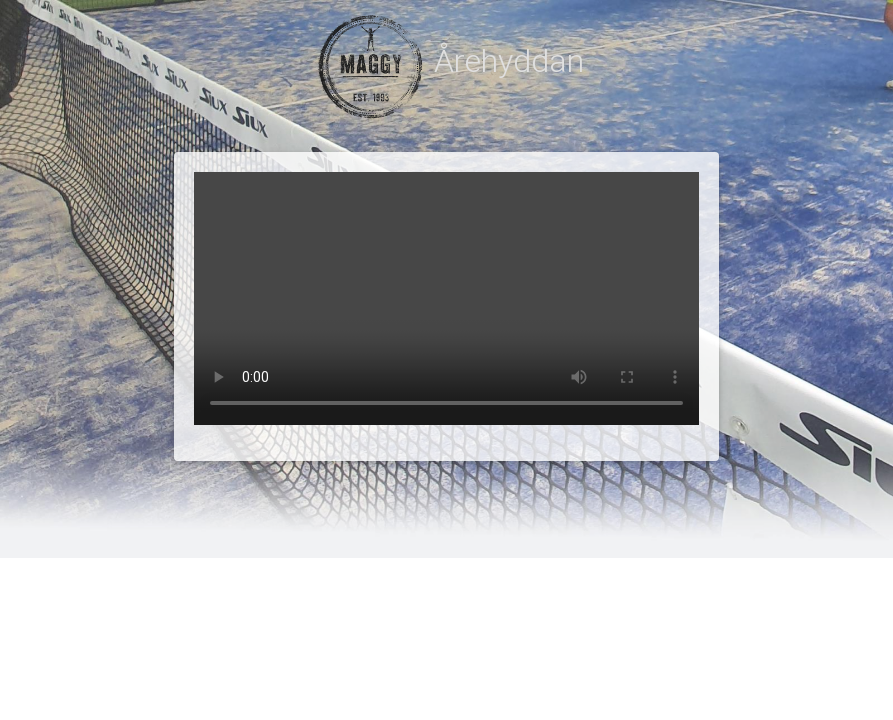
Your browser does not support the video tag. (446, 298)
